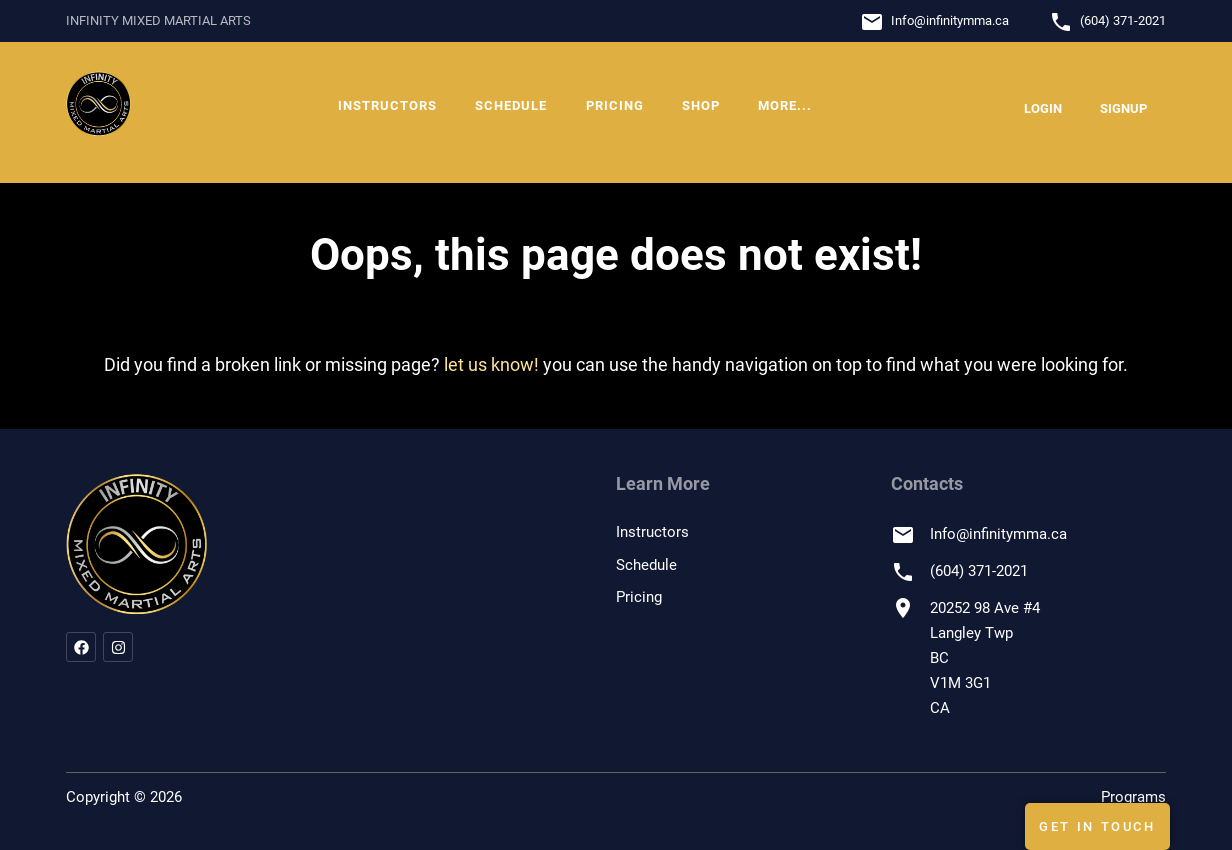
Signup (1123, 108)
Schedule (511, 105)
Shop (701, 105)
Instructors (387, 105)
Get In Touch (1097, 826)
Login (1043, 108)
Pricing (615, 105)
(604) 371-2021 (1123, 20)
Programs (1133, 797)
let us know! (491, 364)
